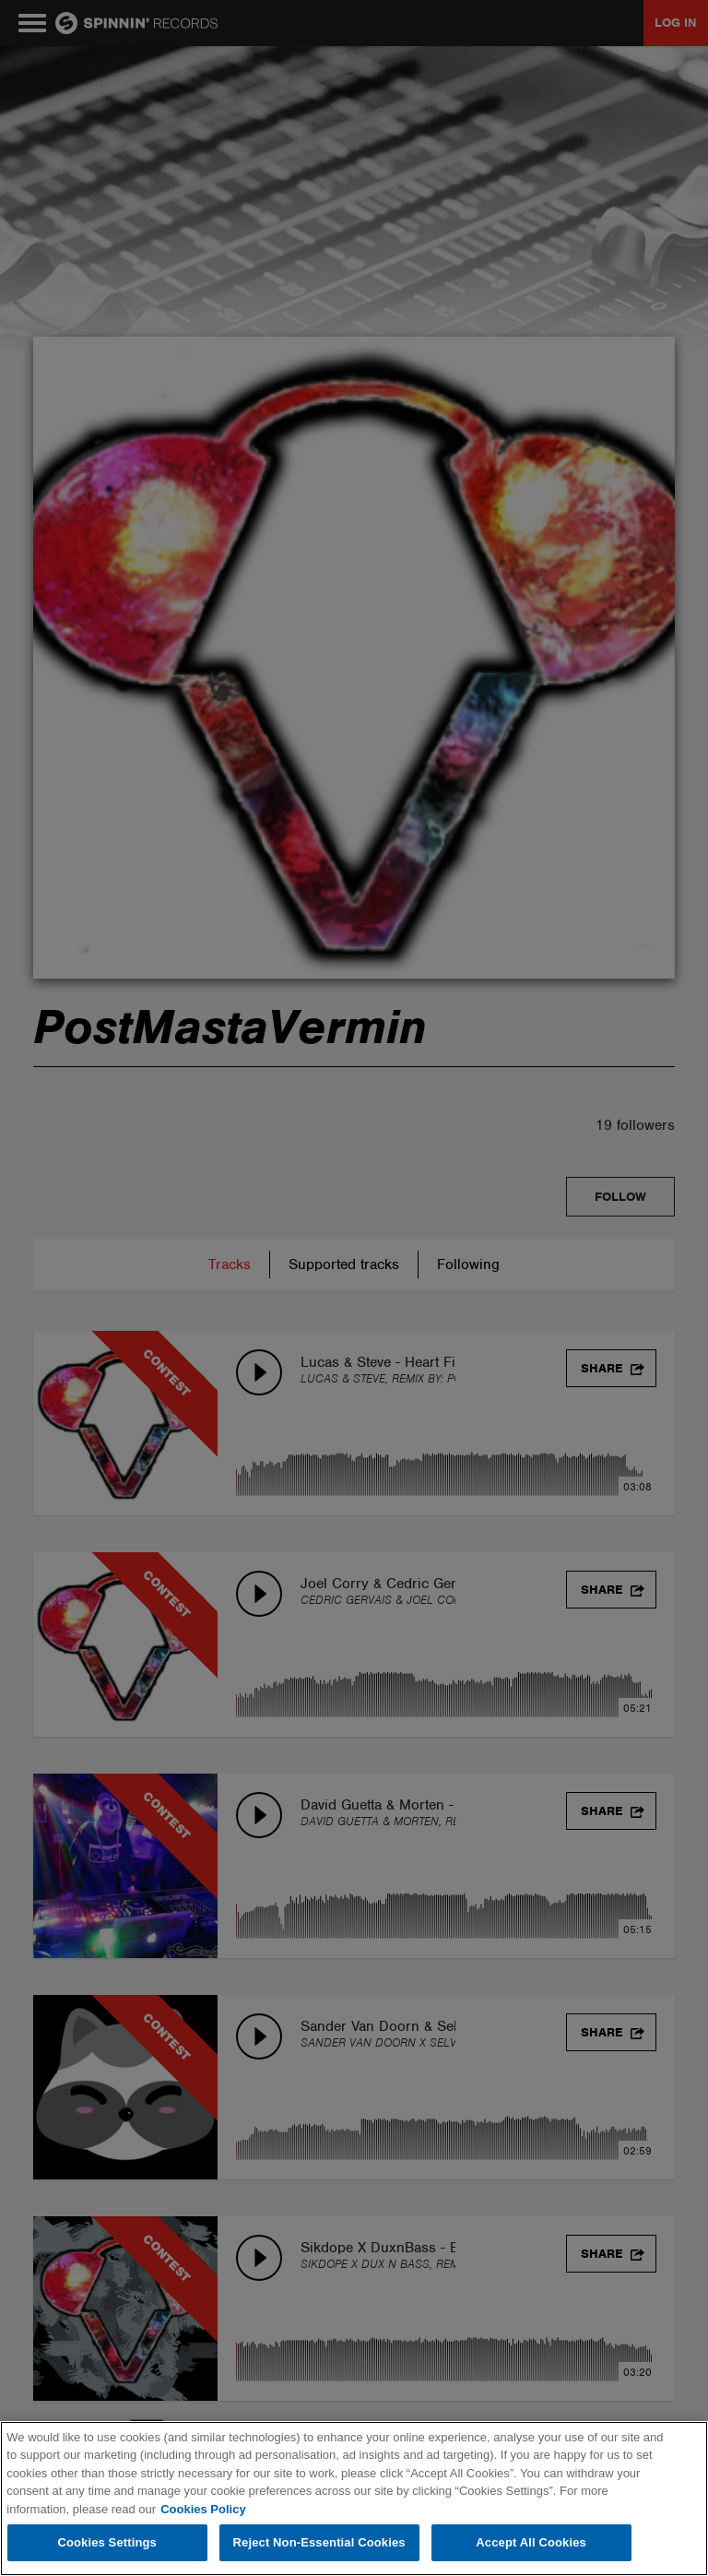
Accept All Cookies (531, 2542)
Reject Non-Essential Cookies (319, 2542)
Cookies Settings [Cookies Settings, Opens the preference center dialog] (107, 2542)
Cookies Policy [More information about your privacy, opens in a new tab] (202, 2509)
